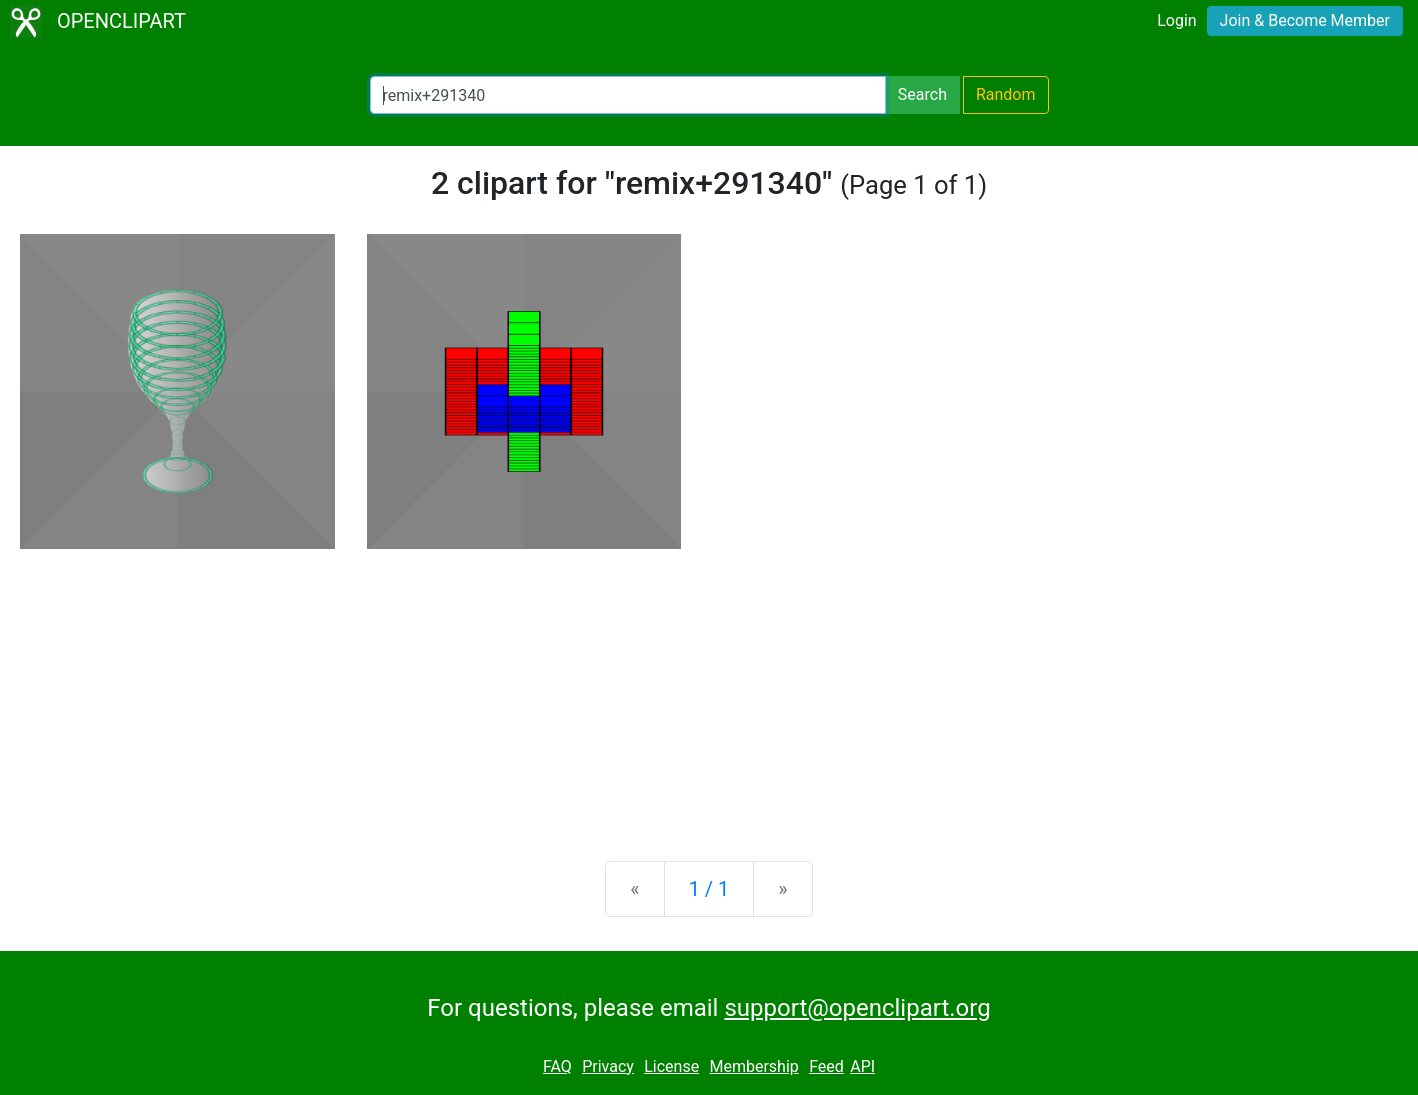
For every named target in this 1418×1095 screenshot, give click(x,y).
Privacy (608, 1066)
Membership (753, 1066)
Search (922, 94)
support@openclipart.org (857, 1008)
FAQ (557, 1066)
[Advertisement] (709, 689)
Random (1006, 94)
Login (1176, 20)
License (671, 1066)
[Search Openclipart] (628, 95)
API (862, 1066)
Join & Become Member (1305, 20)
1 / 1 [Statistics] (709, 889)
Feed (826, 1066)
